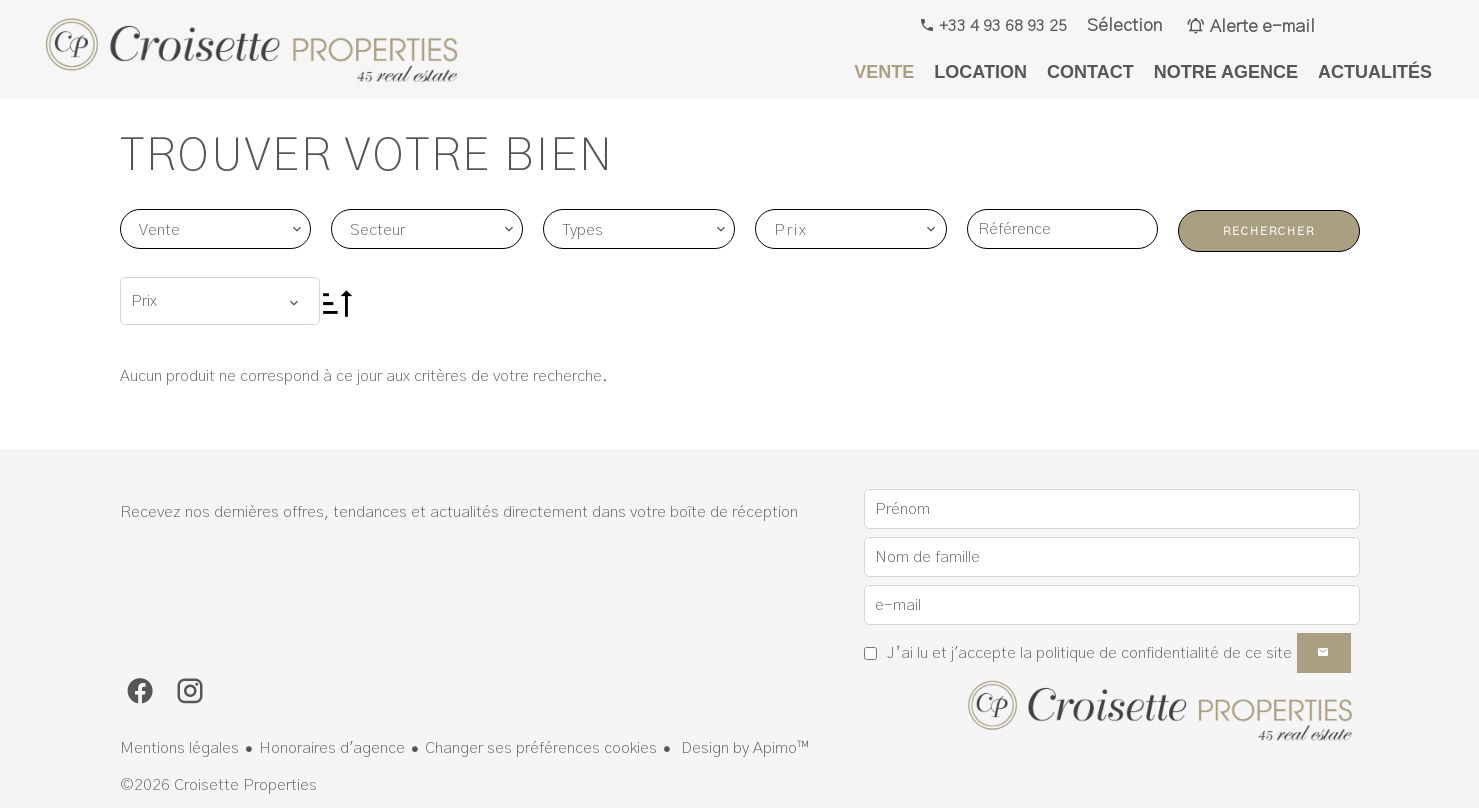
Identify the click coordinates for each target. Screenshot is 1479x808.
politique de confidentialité (1127, 653)
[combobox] (215, 229)
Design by (743, 748)
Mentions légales (179, 748)
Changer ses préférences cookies (541, 748)
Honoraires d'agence (332, 748)
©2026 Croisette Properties (218, 785)
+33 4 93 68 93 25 (1001, 26)
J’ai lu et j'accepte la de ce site (1089, 653)
